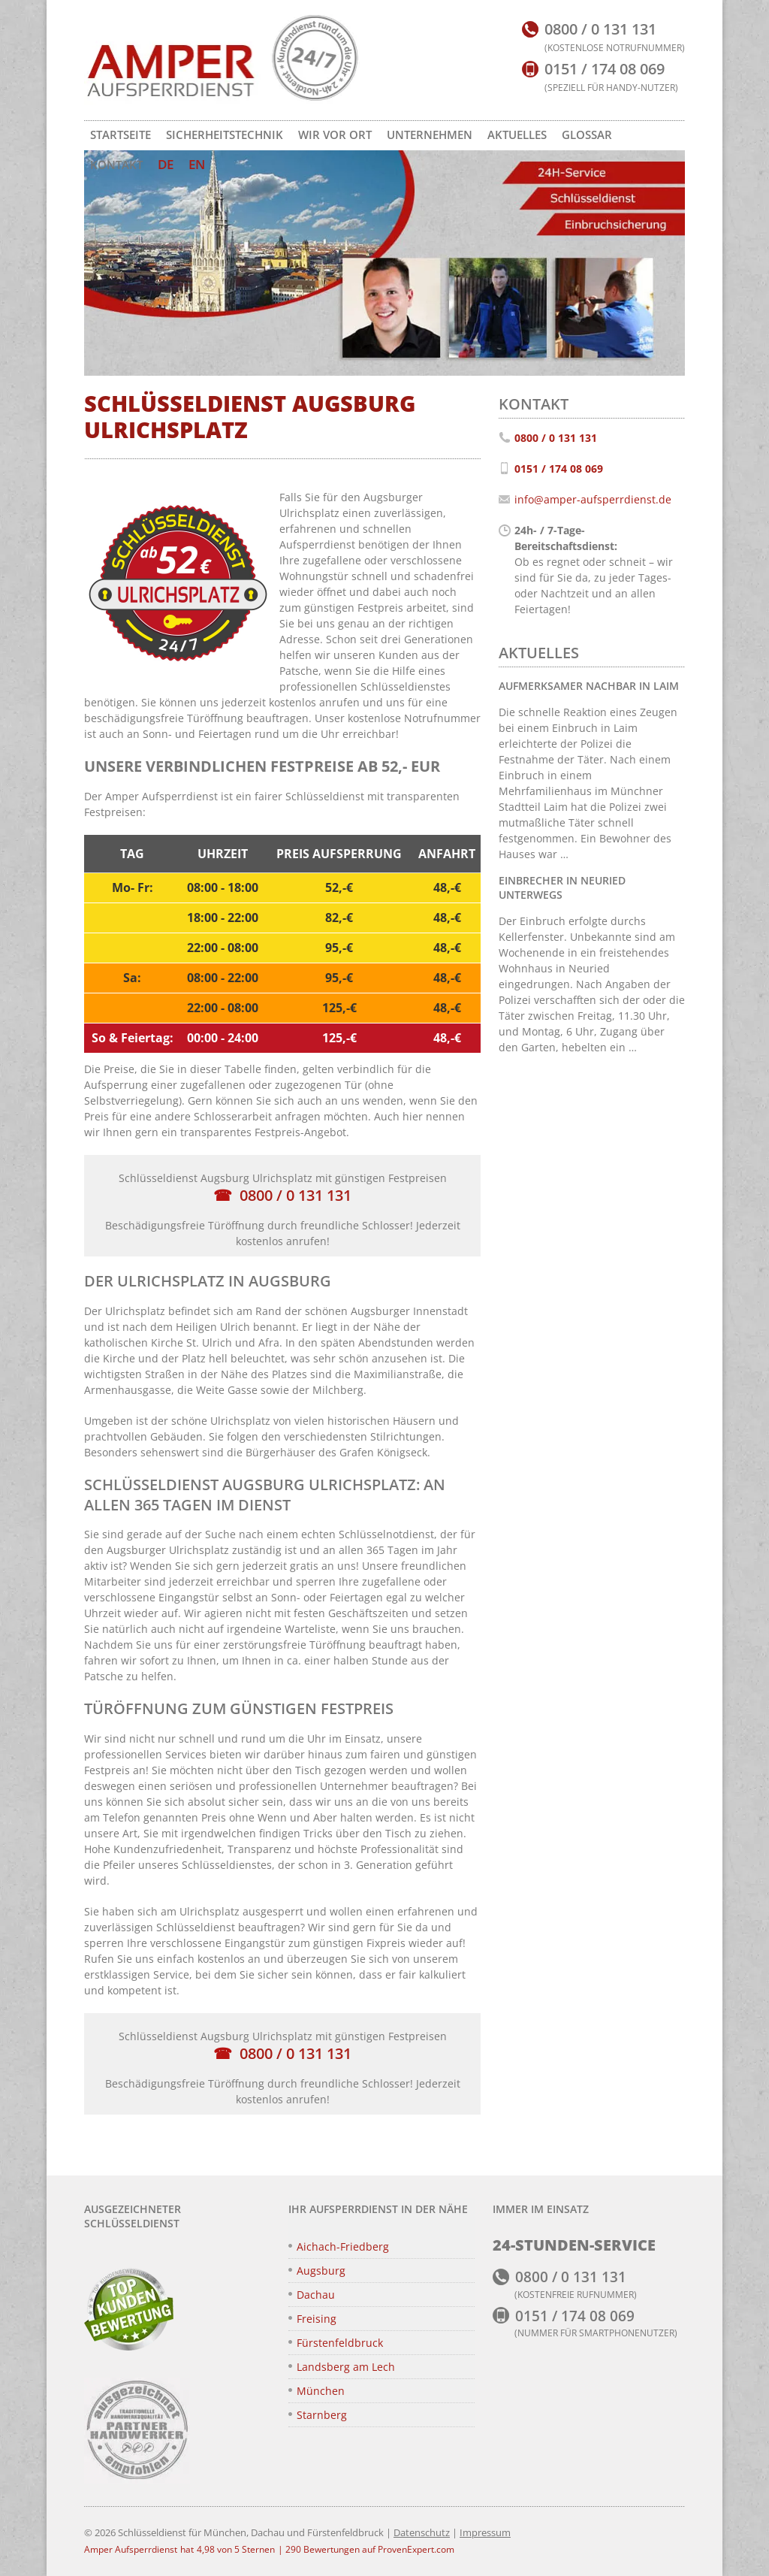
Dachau (316, 2294)
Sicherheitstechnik (224, 134)
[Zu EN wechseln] (197, 165)
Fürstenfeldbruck (340, 2343)
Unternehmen (429, 134)
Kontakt (116, 164)
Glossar (587, 134)
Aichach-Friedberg (343, 2246)
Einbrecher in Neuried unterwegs (562, 887)
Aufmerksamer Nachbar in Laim (589, 686)
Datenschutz (422, 2532)
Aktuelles (517, 134)
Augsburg (321, 2270)
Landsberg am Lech (346, 2367)
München (321, 2391)
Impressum (485, 2532)
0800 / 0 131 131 (295, 1195)
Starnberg (322, 2415)
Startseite (120, 134)
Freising (316, 2318)
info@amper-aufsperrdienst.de (592, 499)
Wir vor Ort (335, 134)
